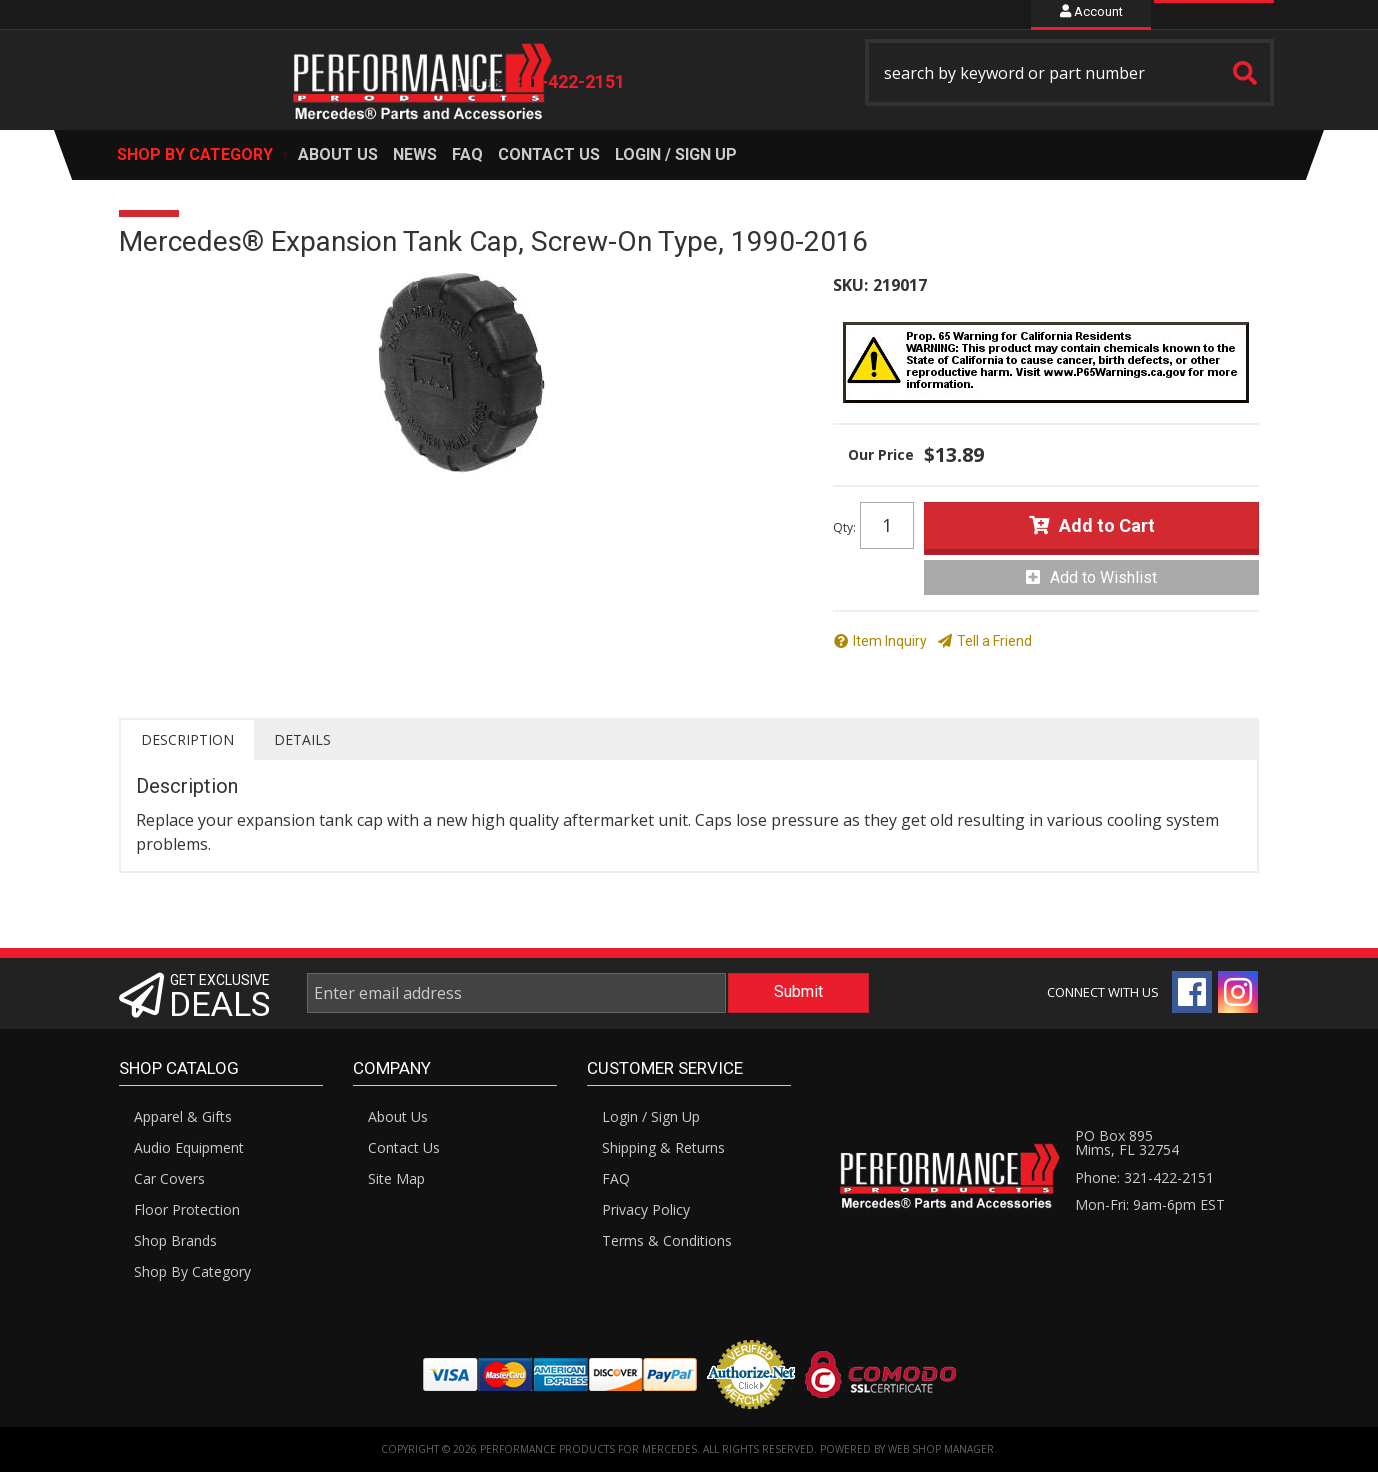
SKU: (850, 285)
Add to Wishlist (1103, 577)
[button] (1070, 72)
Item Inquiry (890, 641)
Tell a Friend (994, 641)
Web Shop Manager (941, 1449)
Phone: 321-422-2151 (1144, 1177)
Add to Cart (1107, 525)
